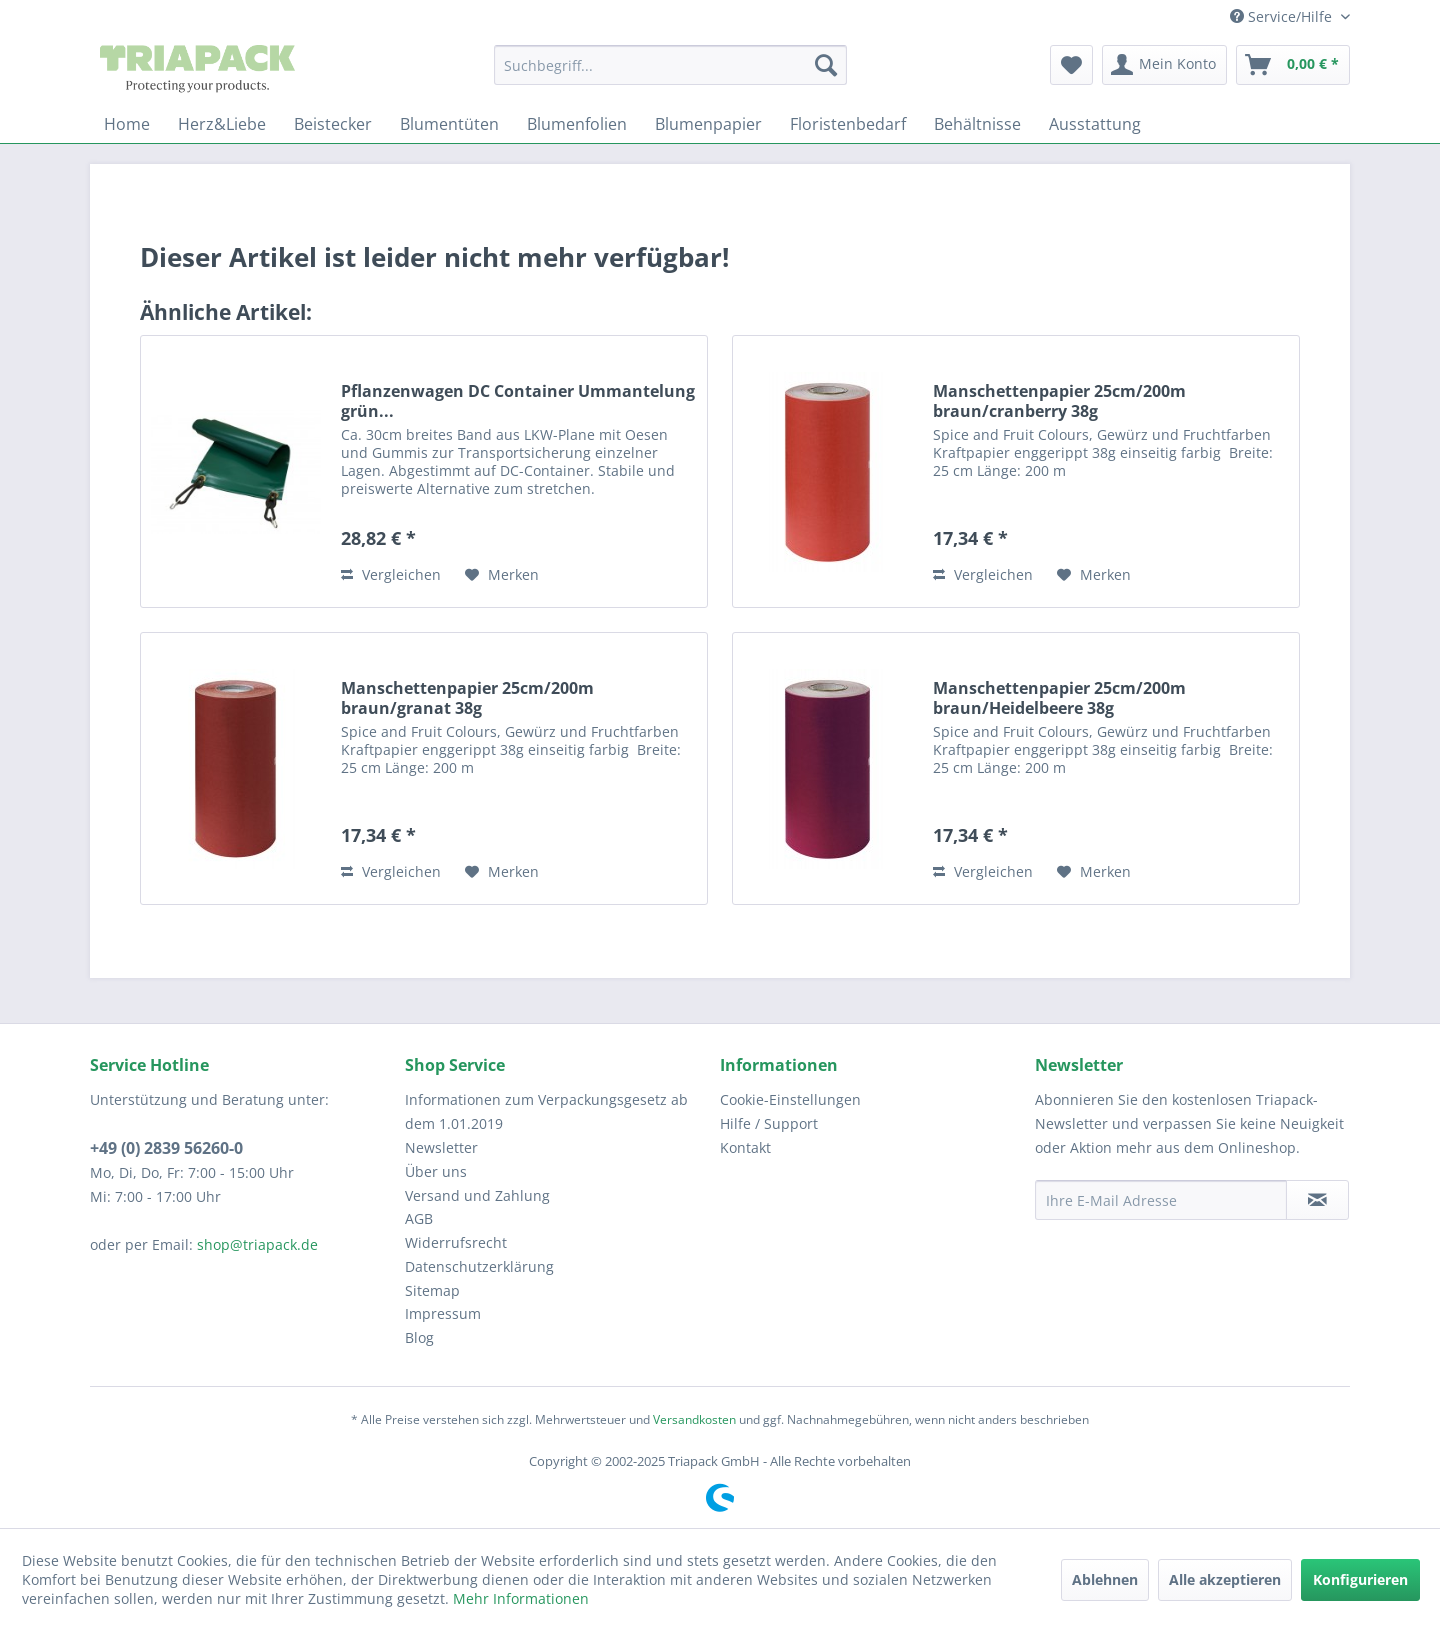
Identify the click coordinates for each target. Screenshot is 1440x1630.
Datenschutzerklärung (479, 1266)
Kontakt (745, 1147)
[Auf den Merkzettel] (502, 575)
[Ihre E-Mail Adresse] (1161, 1200)
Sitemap (432, 1290)
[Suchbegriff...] (670, 65)
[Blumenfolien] (577, 124)
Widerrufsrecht (456, 1242)
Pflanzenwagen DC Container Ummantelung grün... (518, 401)
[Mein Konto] (1164, 65)
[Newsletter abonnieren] (1317, 1200)
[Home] (127, 124)
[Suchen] (826, 65)
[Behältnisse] (977, 124)
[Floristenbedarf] (848, 124)
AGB (419, 1218)
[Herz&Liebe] (222, 124)
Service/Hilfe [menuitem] (1283, 16)
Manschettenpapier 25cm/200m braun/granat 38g (467, 698)
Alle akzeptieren (1225, 1579)
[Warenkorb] (1293, 65)
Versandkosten (694, 1419)
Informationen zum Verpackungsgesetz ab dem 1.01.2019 (546, 1111)
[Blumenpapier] (708, 124)
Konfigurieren (1360, 1579)
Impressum (443, 1313)
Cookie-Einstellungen (790, 1099)
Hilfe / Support (769, 1123)
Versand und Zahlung (477, 1195)
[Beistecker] (333, 124)
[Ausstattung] (1095, 124)
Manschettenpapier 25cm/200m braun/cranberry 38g (1059, 401)
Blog (419, 1337)
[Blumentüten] (449, 124)
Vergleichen (391, 574)
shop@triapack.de (257, 1244)
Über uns (436, 1171)
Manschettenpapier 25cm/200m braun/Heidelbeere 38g (1059, 698)
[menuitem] (670, 65)
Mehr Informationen (521, 1598)
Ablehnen (1105, 1579)
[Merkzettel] (1071, 65)
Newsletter (441, 1147)
